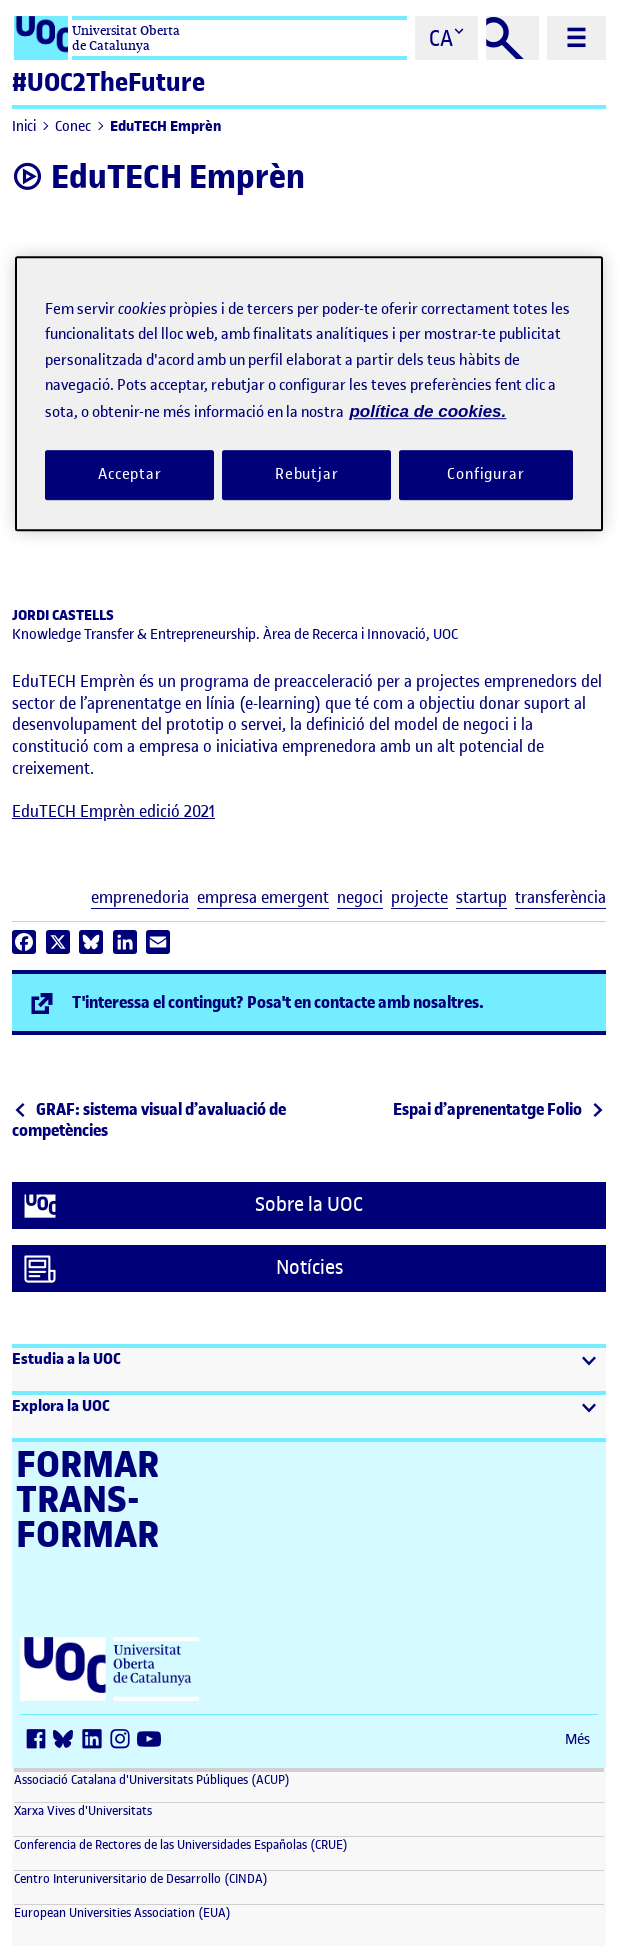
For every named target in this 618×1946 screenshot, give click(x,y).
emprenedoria (140, 897)
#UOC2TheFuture (108, 82)
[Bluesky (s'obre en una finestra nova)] (68, 1740)
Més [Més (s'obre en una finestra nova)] (577, 1739)
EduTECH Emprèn (165, 126)
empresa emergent (263, 897)
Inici (24, 126)
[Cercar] (512, 38)
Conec (73, 126)
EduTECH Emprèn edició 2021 (113, 811)
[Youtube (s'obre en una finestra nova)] (152, 1740)
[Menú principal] (576, 38)
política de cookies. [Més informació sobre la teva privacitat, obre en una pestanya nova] (427, 411)
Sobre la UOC (193, 1206)
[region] (308, 393)
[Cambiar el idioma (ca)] (446, 38)
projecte (419, 897)
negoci (360, 897)
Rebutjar (307, 475)
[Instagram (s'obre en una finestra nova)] (124, 1740)
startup (481, 897)
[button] (309, 1369)
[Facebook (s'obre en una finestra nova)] (40, 1740)
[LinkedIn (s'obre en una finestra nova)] (96, 1740)
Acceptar (130, 475)
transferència (560, 897)
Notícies (183, 1269)
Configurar (486, 475)
